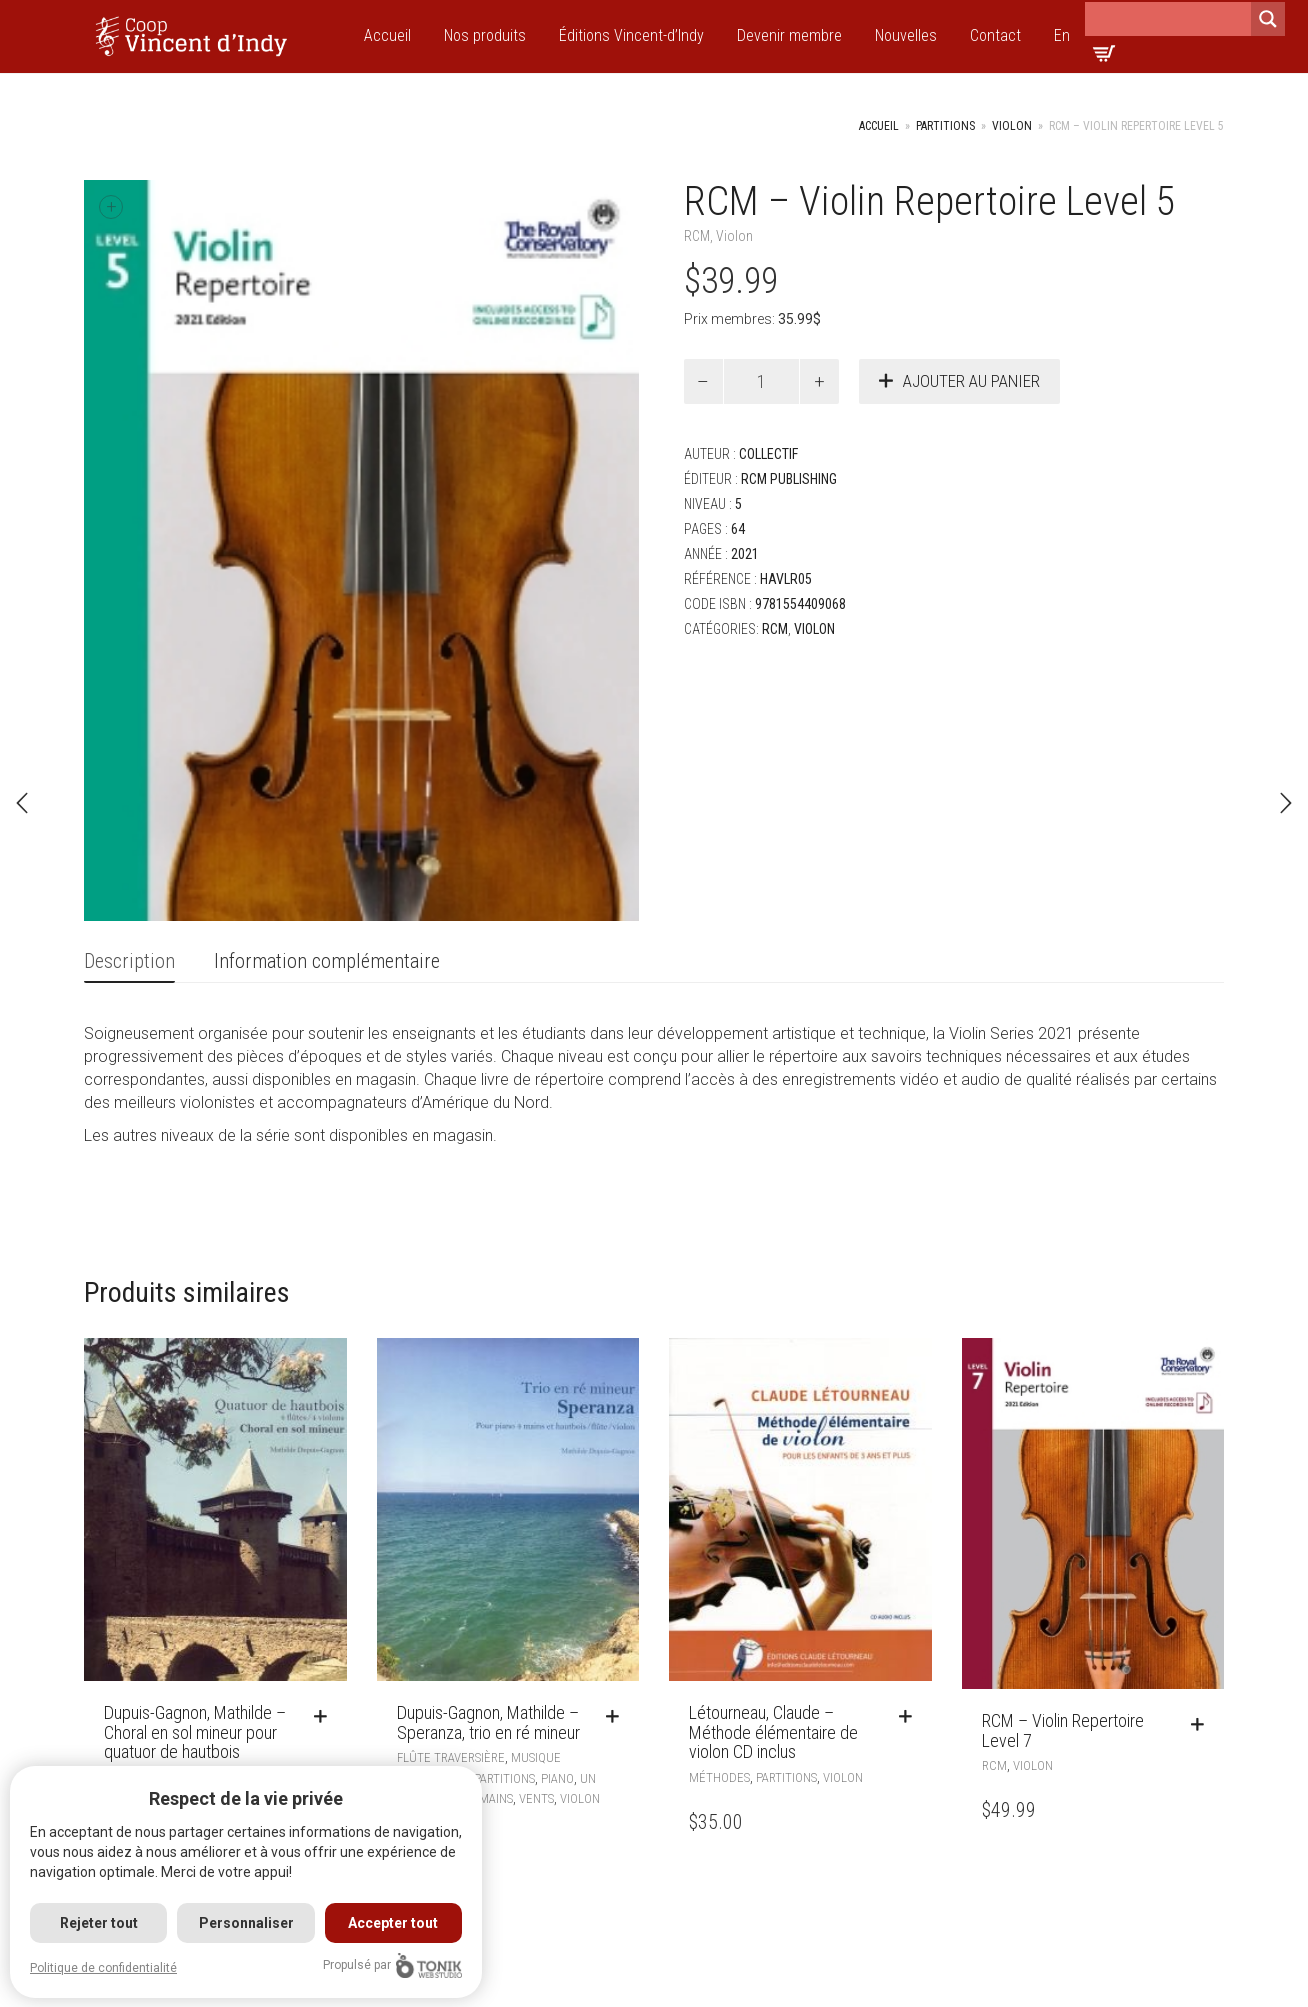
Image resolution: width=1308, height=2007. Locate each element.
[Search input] (1168, 19)
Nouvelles (906, 35)
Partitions (945, 126)
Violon (1012, 126)
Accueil (387, 35)
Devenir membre (789, 35)
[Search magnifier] (1268, 19)
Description (129, 961)
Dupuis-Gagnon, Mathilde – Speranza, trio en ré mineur (488, 1722)
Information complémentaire (327, 961)
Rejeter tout (99, 1923)
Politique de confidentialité (103, 1968)
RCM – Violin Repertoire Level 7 (1063, 1730)
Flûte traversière (451, 1757)
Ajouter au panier (971, 381)
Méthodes (719, 1777)
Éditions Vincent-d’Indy (631, 35)
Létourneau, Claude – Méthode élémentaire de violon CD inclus (773, 1732)
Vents (536, 1798)
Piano (557, 1778)
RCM (697, 236)
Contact (995, 35)
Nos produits (485, 35)
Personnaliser (247, 1923)
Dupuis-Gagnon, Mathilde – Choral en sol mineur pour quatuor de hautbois (195, 1732)
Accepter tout (396, 1923)
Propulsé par (395, 1965)
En (1062, 35)
